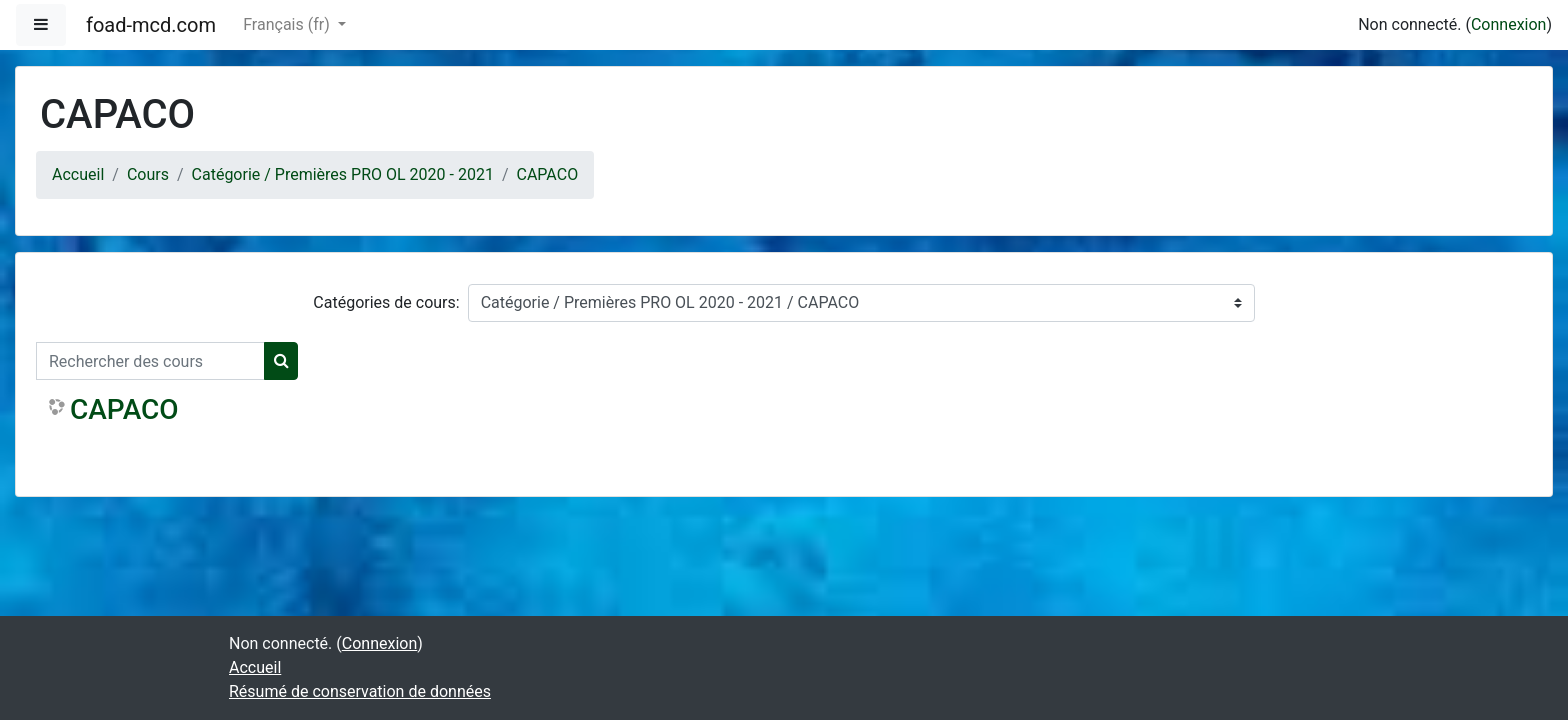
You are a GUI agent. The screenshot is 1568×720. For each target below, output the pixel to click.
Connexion (1508, 24)
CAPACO (548, 174)
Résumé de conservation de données (360, 691)
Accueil (78, 174)
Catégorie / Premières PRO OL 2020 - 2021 (343, 174)
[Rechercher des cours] (150, 361)
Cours (148, 174)
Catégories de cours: (386, 302)
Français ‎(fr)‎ (288, 24)
